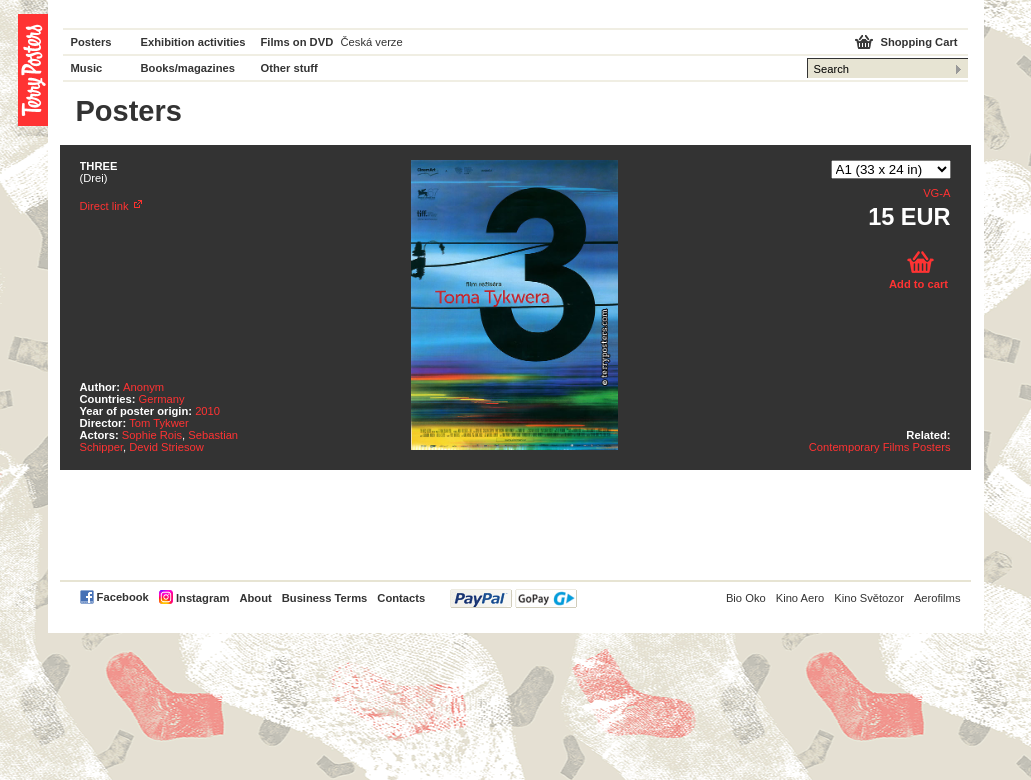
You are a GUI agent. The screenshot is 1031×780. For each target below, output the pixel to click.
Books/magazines (188, 68)
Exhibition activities (193, 42)
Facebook (123, 597)
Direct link (104, 206)
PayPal (513, 598)
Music (87, 68)
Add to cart (918, 284)
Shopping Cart (918, 42)
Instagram (202, 598)
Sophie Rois (152, 435)
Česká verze (372, 42)
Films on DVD (297, 42)
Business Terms (325, 598)
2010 (207, 411)
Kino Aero (800, 598)
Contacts (401, 598)
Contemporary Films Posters (880, 447)
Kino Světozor (869, 598)
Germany (162, 399)
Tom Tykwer (158, 423)
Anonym (143, 387)
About (255, 598)
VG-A (936, 193)
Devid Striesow (166, 447)
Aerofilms (937, 598)
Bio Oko (746, 598)
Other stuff (289, 68)
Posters (91, 42)
